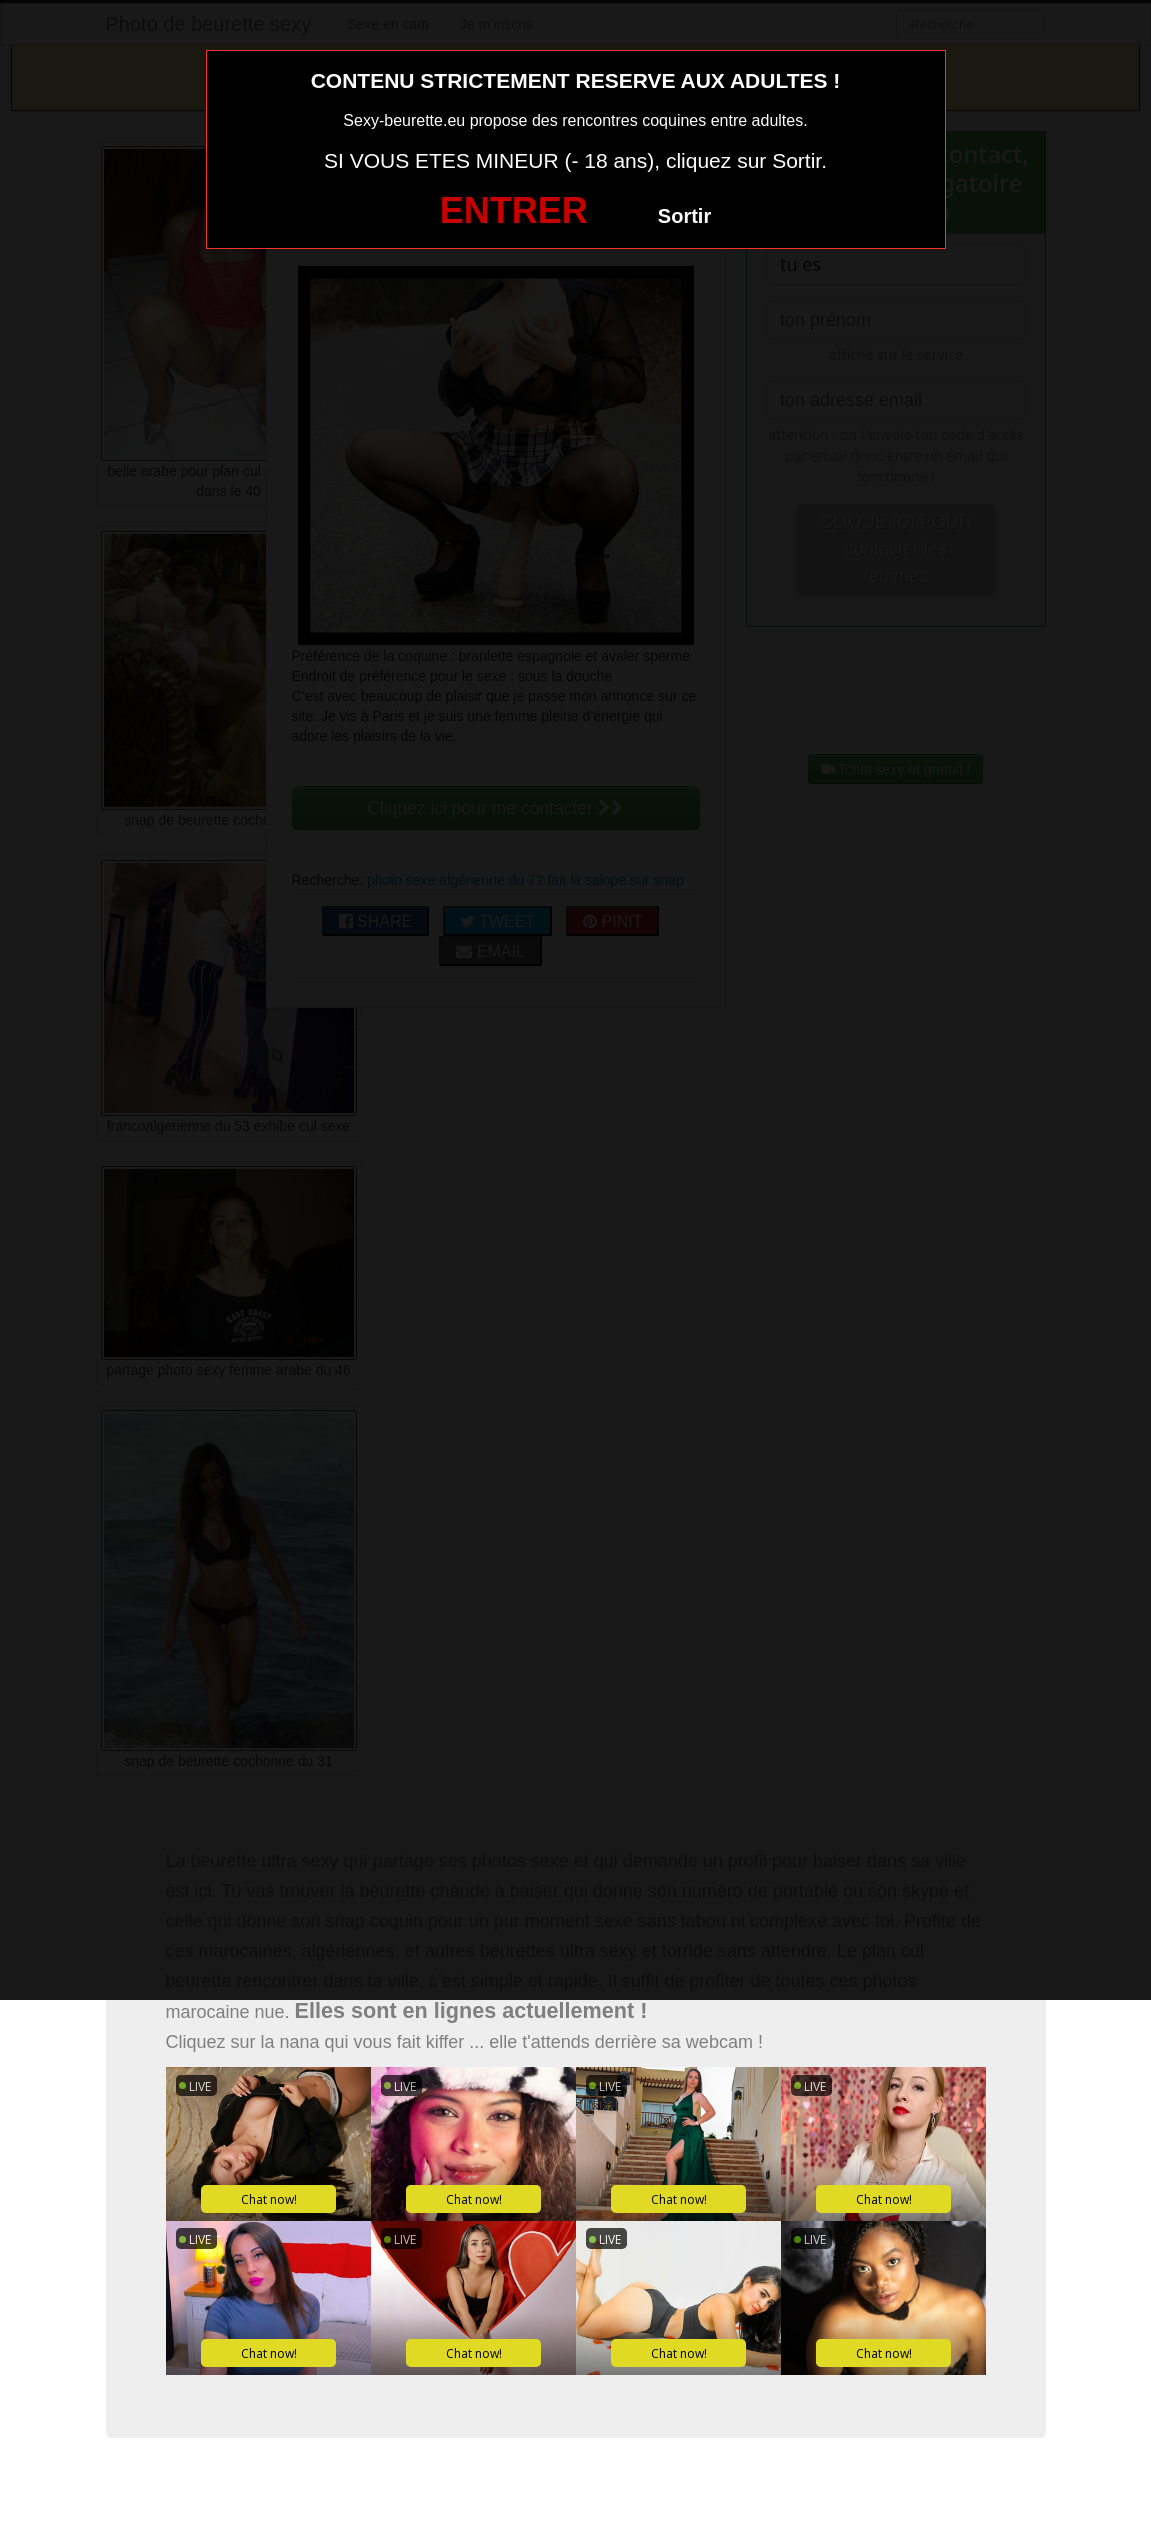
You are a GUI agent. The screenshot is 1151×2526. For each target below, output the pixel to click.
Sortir (684, 216)
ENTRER (514, 210)
